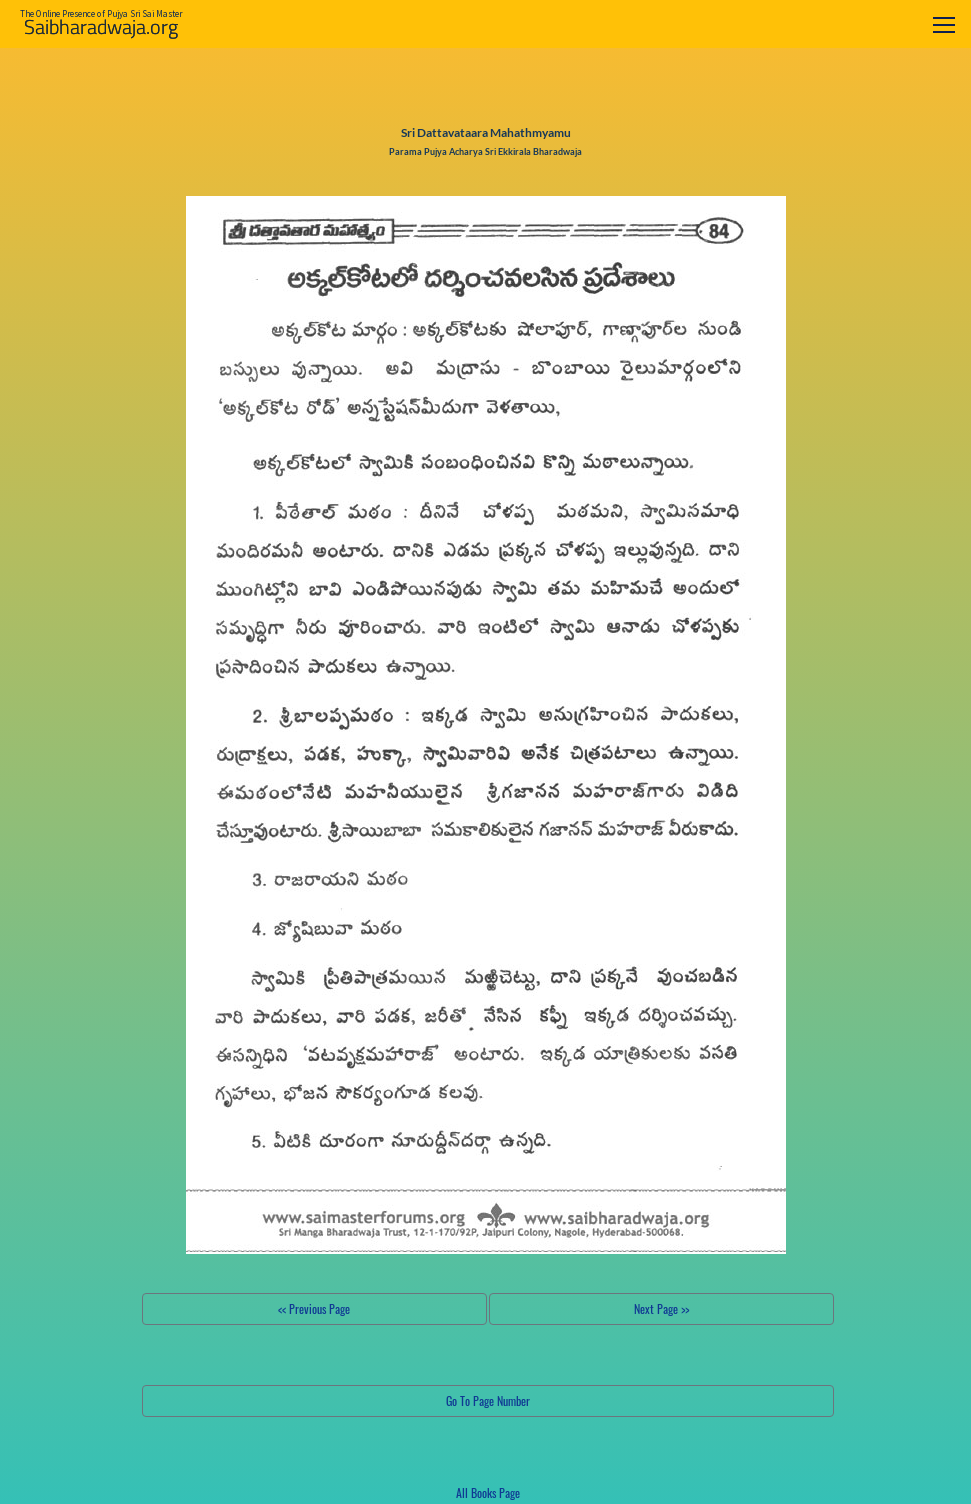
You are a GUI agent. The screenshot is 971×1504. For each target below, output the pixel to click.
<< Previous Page (314, 1308)
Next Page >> (661, 1308)
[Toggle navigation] (944, 24)
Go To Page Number (488, 1400)
